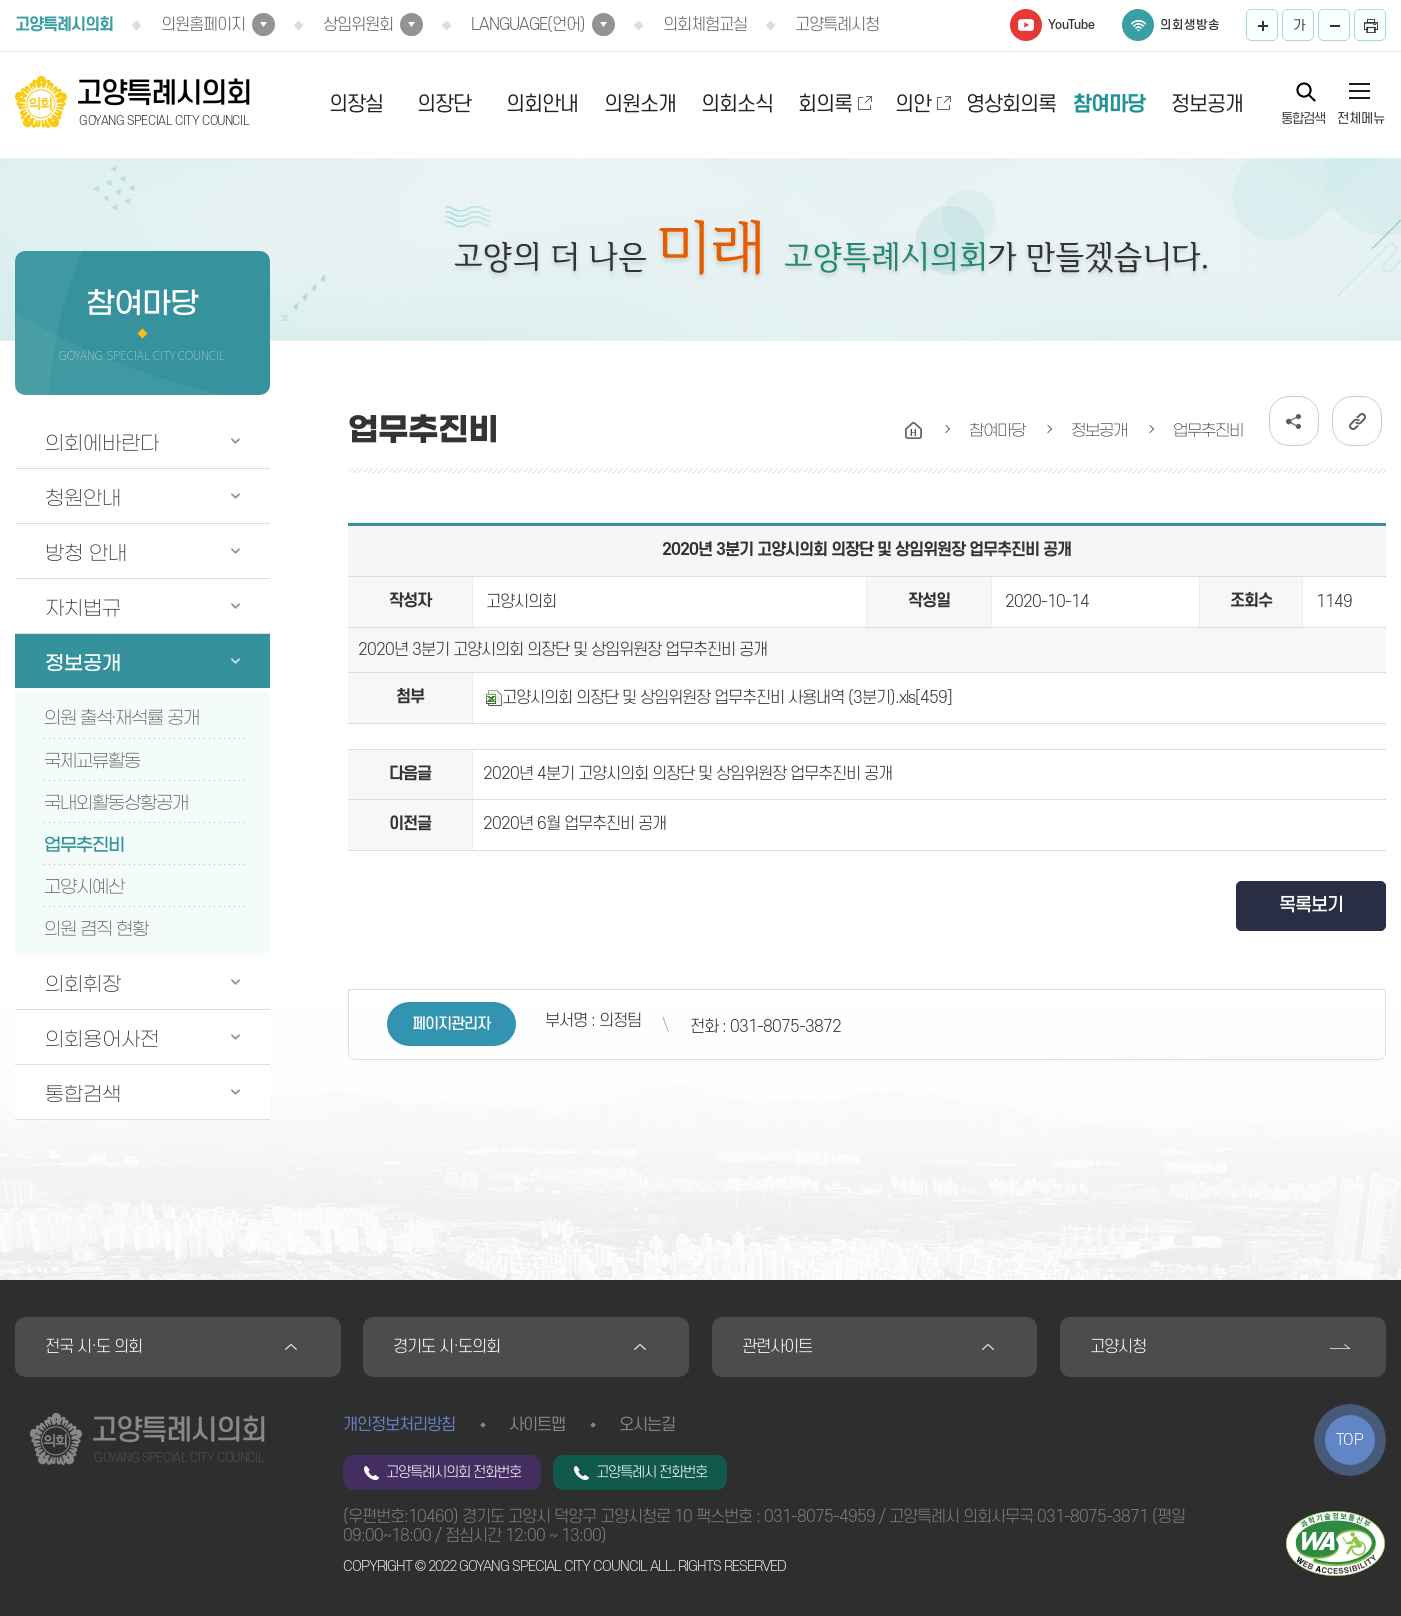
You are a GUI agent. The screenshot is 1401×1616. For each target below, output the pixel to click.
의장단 (444, 104)
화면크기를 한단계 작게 (1334, 25)
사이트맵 (537, 1425)
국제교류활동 (92, 761)
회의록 (825, 104)
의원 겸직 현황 (96, 929)
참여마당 (1109, 104)
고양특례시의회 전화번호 (453, 1472)
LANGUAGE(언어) (528, 25)
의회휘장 (83, 984)
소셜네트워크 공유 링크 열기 (1294, 421)
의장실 (356, 104)
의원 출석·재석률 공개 (121, 718)
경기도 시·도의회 (446, 1347)
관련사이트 (777, 1347)
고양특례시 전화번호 (651, 1472)
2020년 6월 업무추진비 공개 (574, 824)
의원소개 (640, 104)
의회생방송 (1190, 25)
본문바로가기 (0, 0)
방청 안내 (86, 553)
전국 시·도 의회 (93, 1347)
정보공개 (1207, 104)
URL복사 (1357, 421)
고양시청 (1118, 1347)
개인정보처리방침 (399, 1425)
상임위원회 (358, 25)
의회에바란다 (102, 443)
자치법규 (83, 608)
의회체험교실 (705, 25)
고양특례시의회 (64, 25)
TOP (1350, 1440)
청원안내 (83, 498)
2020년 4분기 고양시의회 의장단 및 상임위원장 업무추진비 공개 (687, 774)
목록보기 (1311, 905)
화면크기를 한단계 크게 (1262, 25)
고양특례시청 (837, 25)
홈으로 (914, 431)
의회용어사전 (102, 1039)
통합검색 (1303, 118)
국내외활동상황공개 (116, 803)
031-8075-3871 (1092, 1517)
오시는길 (647, 1425)
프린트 (1370, 25)
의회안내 (542, 104)
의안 (913, 104)
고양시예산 (84, 887)
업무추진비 (84, 845)
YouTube (1071, 25)
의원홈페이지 (203, 25)
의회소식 (737, 104)
